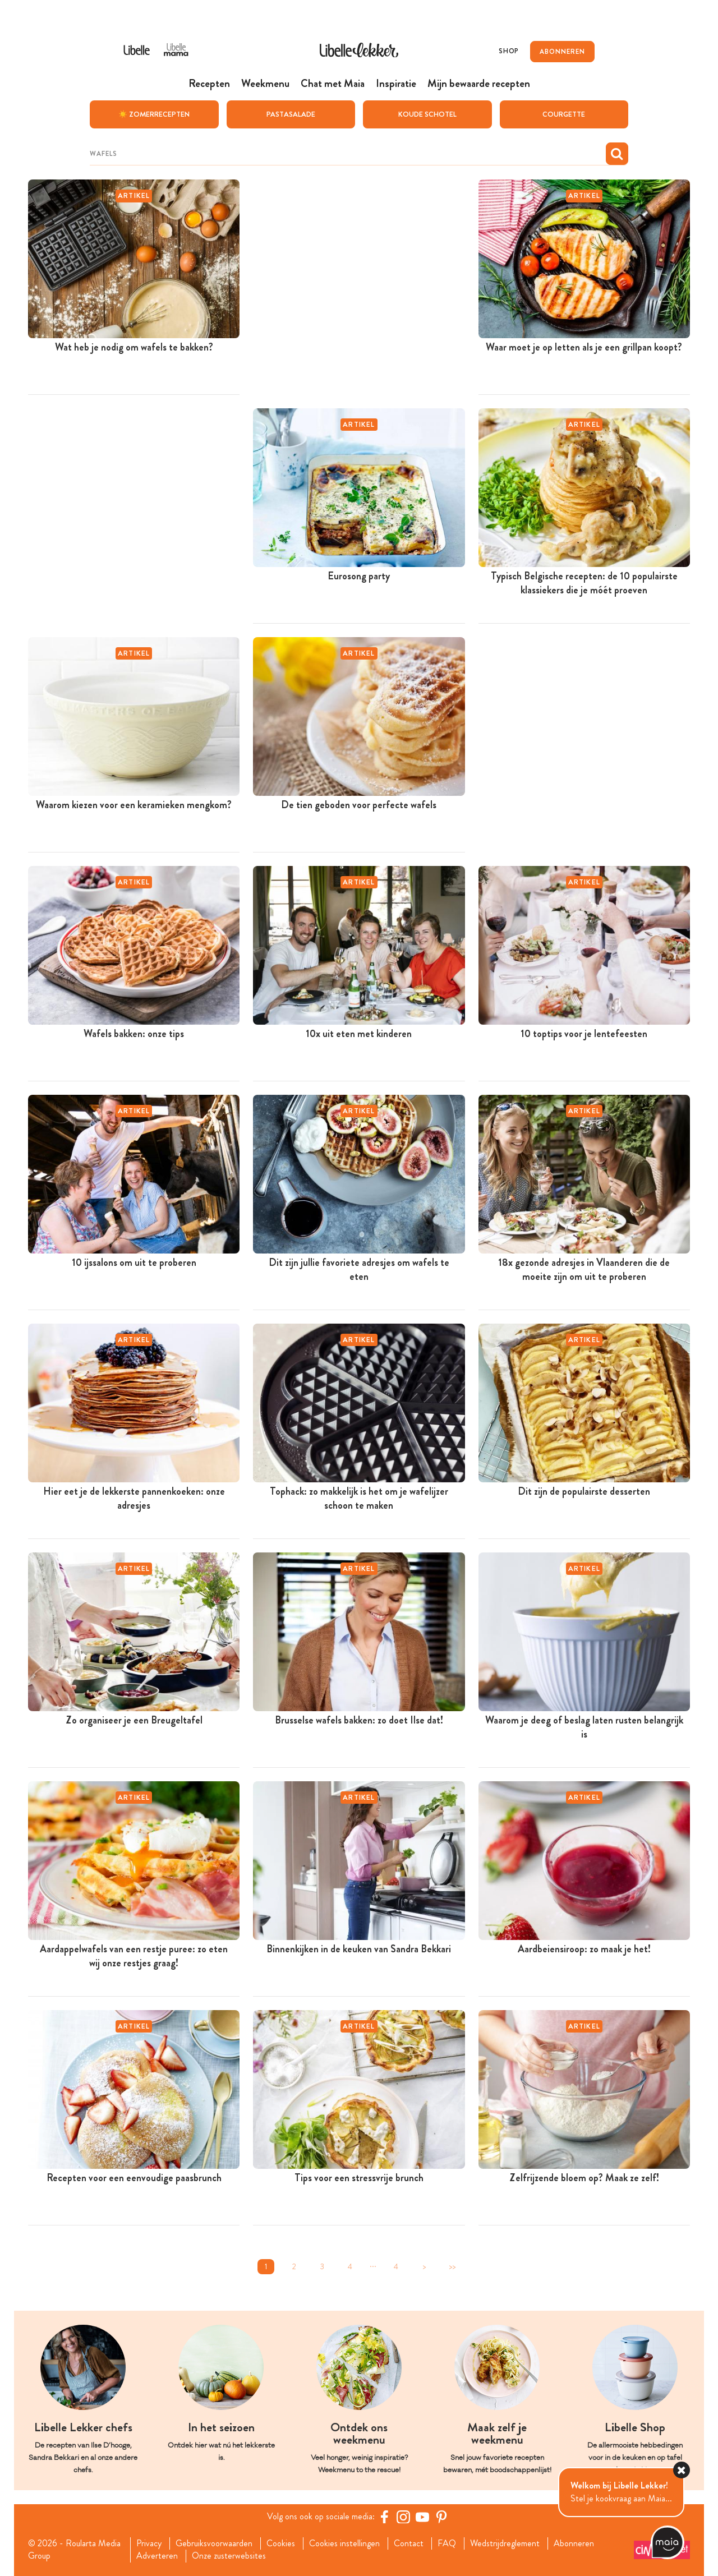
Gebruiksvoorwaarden (214, 2543)
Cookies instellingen (344, 2543)
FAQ (447, 2543)
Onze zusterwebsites (229, 2556)
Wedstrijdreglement (505, 2543)
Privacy (149, 2543)
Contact (409, 2543)
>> (452, 2266)
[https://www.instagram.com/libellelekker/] (403, 2516)
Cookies (280, 2543)
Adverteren (157, 2556)
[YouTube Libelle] (422, 2516)
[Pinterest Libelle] (441, 2516)
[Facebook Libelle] (384, 2516)
